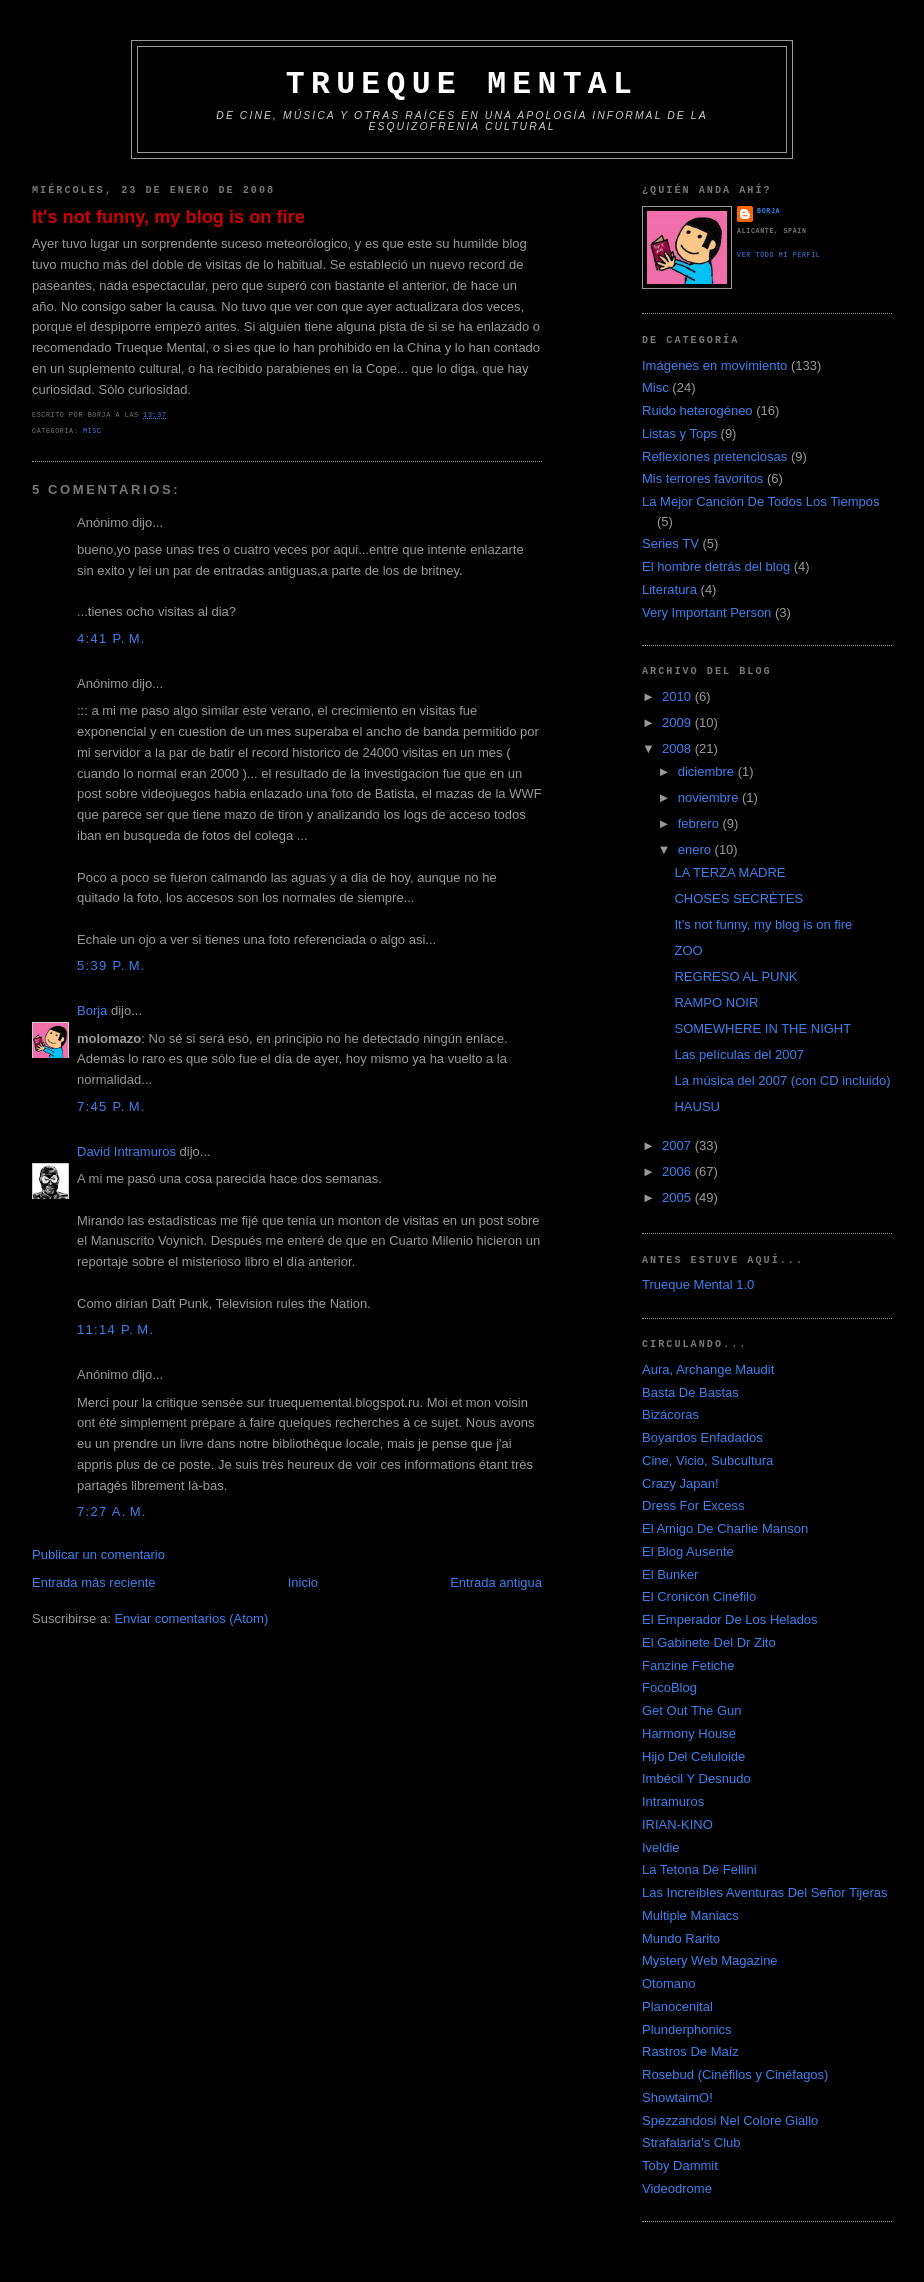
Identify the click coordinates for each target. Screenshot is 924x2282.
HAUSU (697, 1106)
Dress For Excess (693, 1505)
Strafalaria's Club (691, 2142)
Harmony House (689, 1733)
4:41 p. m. (111, 638)
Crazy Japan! (680, 1483)
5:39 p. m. (111, 965)
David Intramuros (126, 1151)
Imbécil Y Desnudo (696, 1778)
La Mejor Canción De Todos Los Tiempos (761, 501)
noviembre (710, 797)
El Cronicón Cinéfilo (699, 1596)
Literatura (669, 589)
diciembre (708, 771)
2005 (678, 1197)
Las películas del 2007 (738, 1054)
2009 (678, 722)
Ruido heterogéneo (697, 410)
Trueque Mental (462, 84)
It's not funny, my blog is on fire (168, 217)
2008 (678, 748)
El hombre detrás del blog (716, 566)
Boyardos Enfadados (702, 1437)
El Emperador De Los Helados (730, 1619)
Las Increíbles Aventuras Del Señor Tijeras (764, 1892)
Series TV (670, 543)
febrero (700, 823)
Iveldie (661, 1847)
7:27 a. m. (112, 1511)
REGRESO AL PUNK (735, 976)
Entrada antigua (496, 1582)
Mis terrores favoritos (702, 478)
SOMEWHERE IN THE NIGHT (762, 1028)
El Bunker (670, 1574)
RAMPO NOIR (716, 1002)
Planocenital (677, 2006)
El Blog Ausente (688, 1551)
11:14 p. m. (115, 1329)
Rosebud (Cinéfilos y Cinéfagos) (735, 2074)
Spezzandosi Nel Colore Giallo (730, 2120)
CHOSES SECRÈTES (738, 898)
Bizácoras (670, 1414)
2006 (678, 1171)
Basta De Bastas (690, 1392)
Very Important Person (706, 612)
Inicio (303, 1582)
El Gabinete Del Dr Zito (709, 1642)
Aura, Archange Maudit (708, 1369)
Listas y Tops (679, 433)
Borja (92, 1010)
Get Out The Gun (691, 1710)
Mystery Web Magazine (710, 1960)
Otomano (668, 1983)
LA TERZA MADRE (729, 872)
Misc (92, 431)
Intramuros (673, 1801)
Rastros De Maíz (690, 2051)
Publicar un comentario (98, 1554)
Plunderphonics (687, 2029)
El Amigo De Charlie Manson (725, 1528)
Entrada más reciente (94, 1582)
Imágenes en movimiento (714, 365)
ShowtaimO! (677, 2097)
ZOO (688, 950)
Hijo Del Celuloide (693, 1756)
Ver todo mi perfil (779, 255)
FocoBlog (669, 1687)
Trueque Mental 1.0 (698, 1284)
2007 (678, 1145)
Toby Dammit (680, 2165)
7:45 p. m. (111, 1106)
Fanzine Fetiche (688, 1665)
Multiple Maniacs (690, 1915)
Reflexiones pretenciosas (714, 456)
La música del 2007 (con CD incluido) (782, 1080)
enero (696, 849)
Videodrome (677, 2188)
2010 (678, 696)
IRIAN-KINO (677, 1824)
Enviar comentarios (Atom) (191, 1618)
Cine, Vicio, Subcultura (707, 1460)
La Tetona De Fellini (699, 1869)
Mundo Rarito (681, 1938)
